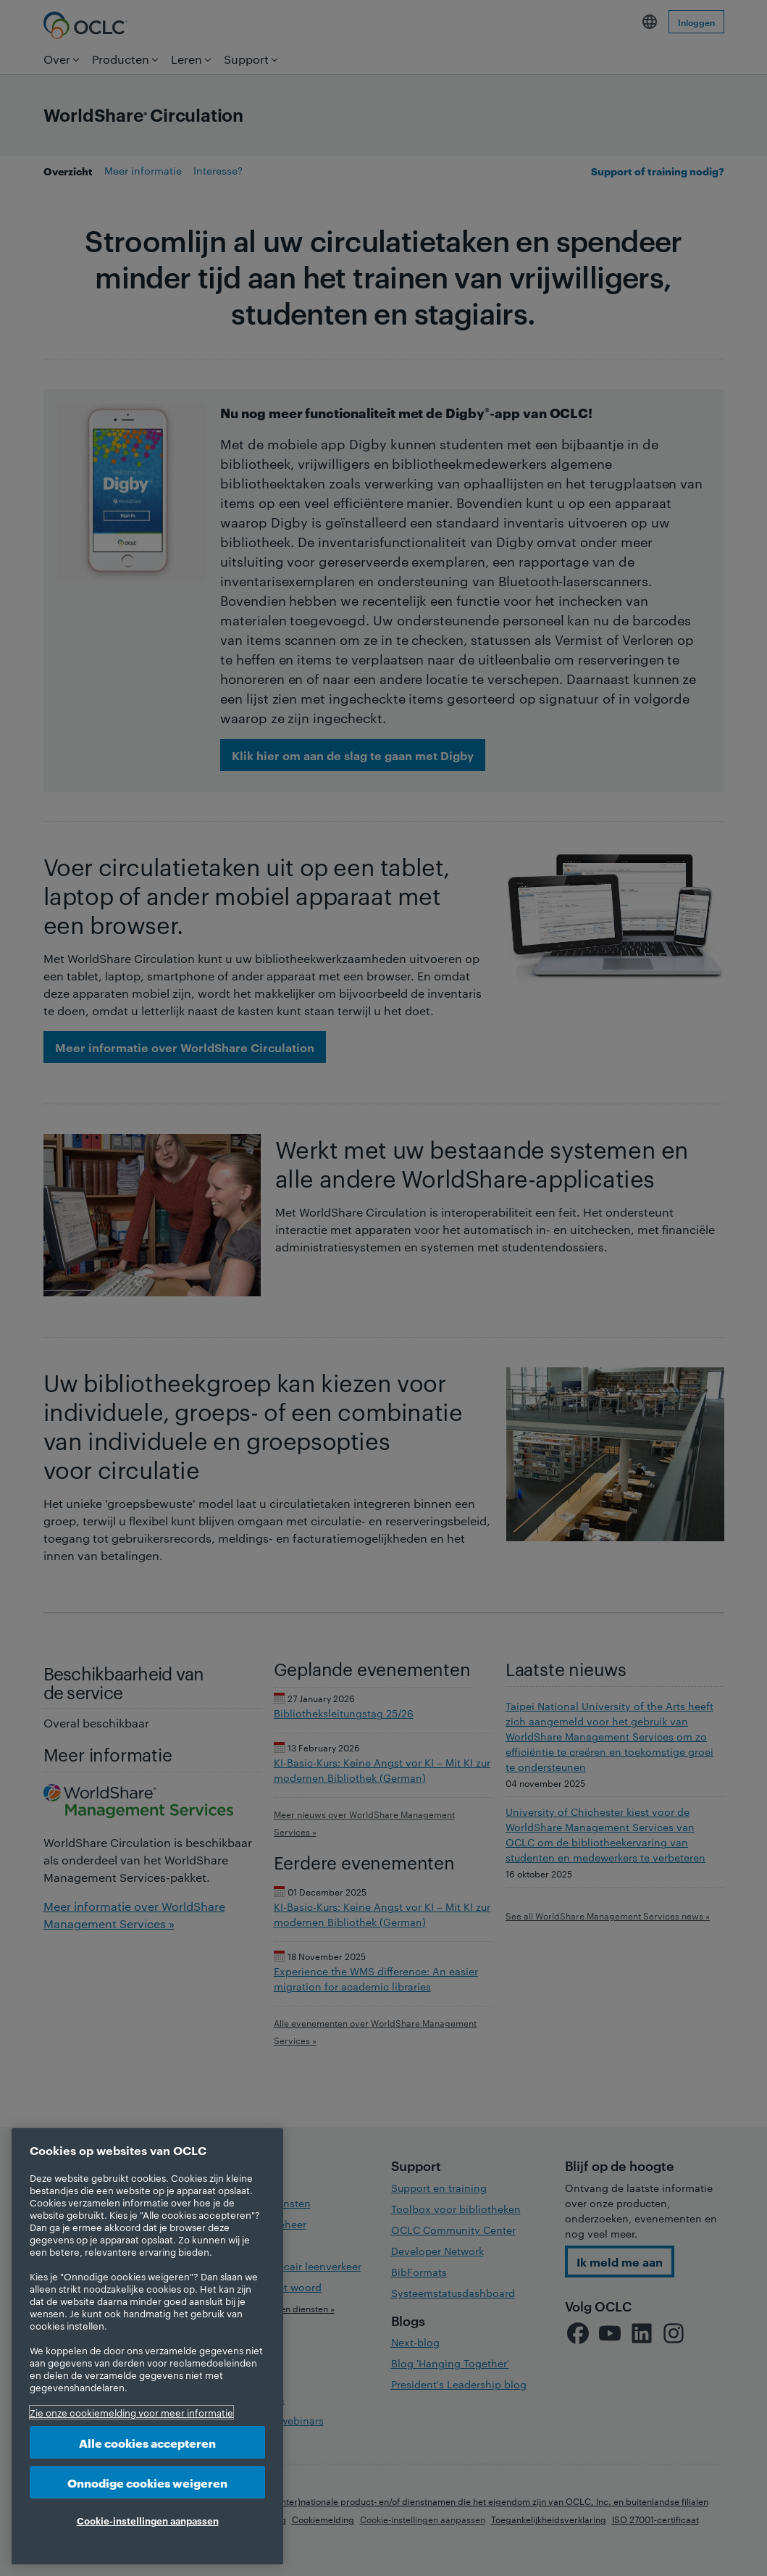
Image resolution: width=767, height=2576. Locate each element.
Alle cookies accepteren (147, 2442)
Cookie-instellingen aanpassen (148, 2520)
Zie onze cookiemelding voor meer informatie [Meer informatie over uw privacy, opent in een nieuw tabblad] (131, 2412)
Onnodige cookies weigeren (147, 2482)
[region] (147, 2346)
